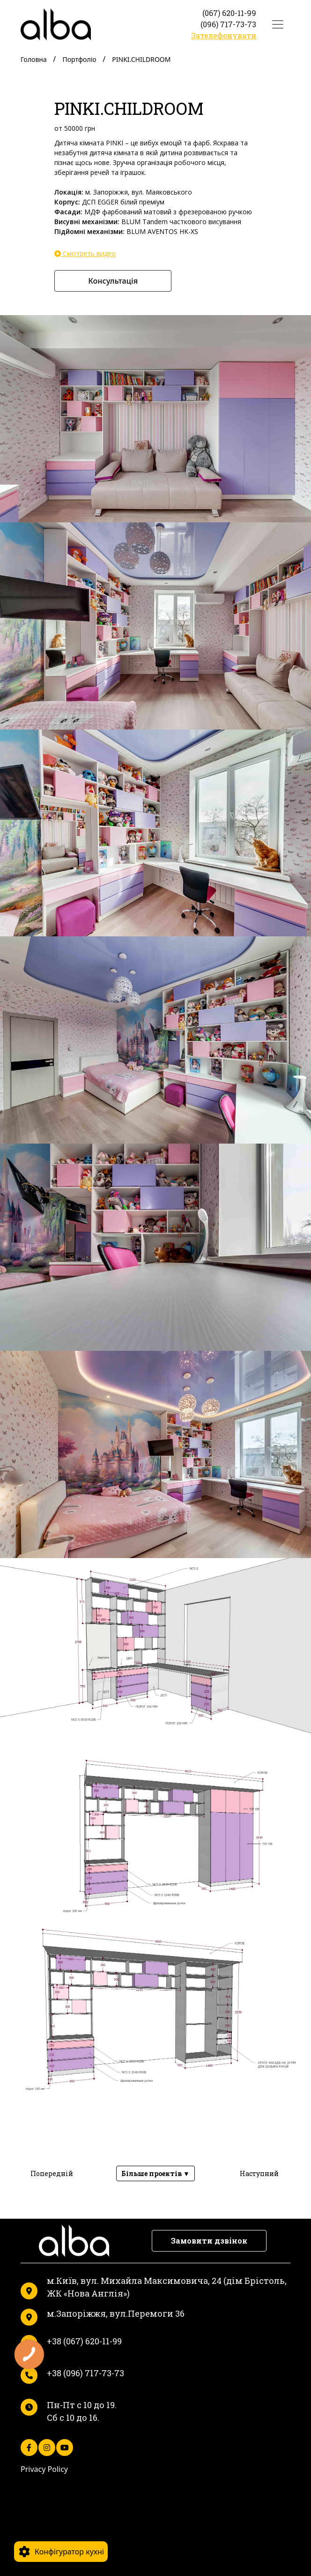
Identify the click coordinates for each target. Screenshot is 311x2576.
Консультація (113, 281)
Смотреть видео (85, 252)
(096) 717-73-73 (228, 24)
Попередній (51, 2173)
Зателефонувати (223, 35)
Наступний (259, 2173)
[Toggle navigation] (277, 24)
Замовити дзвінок (209, 2240)
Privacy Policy (44, 2469)
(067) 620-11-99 (229, 13)
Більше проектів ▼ (155, 2173)
